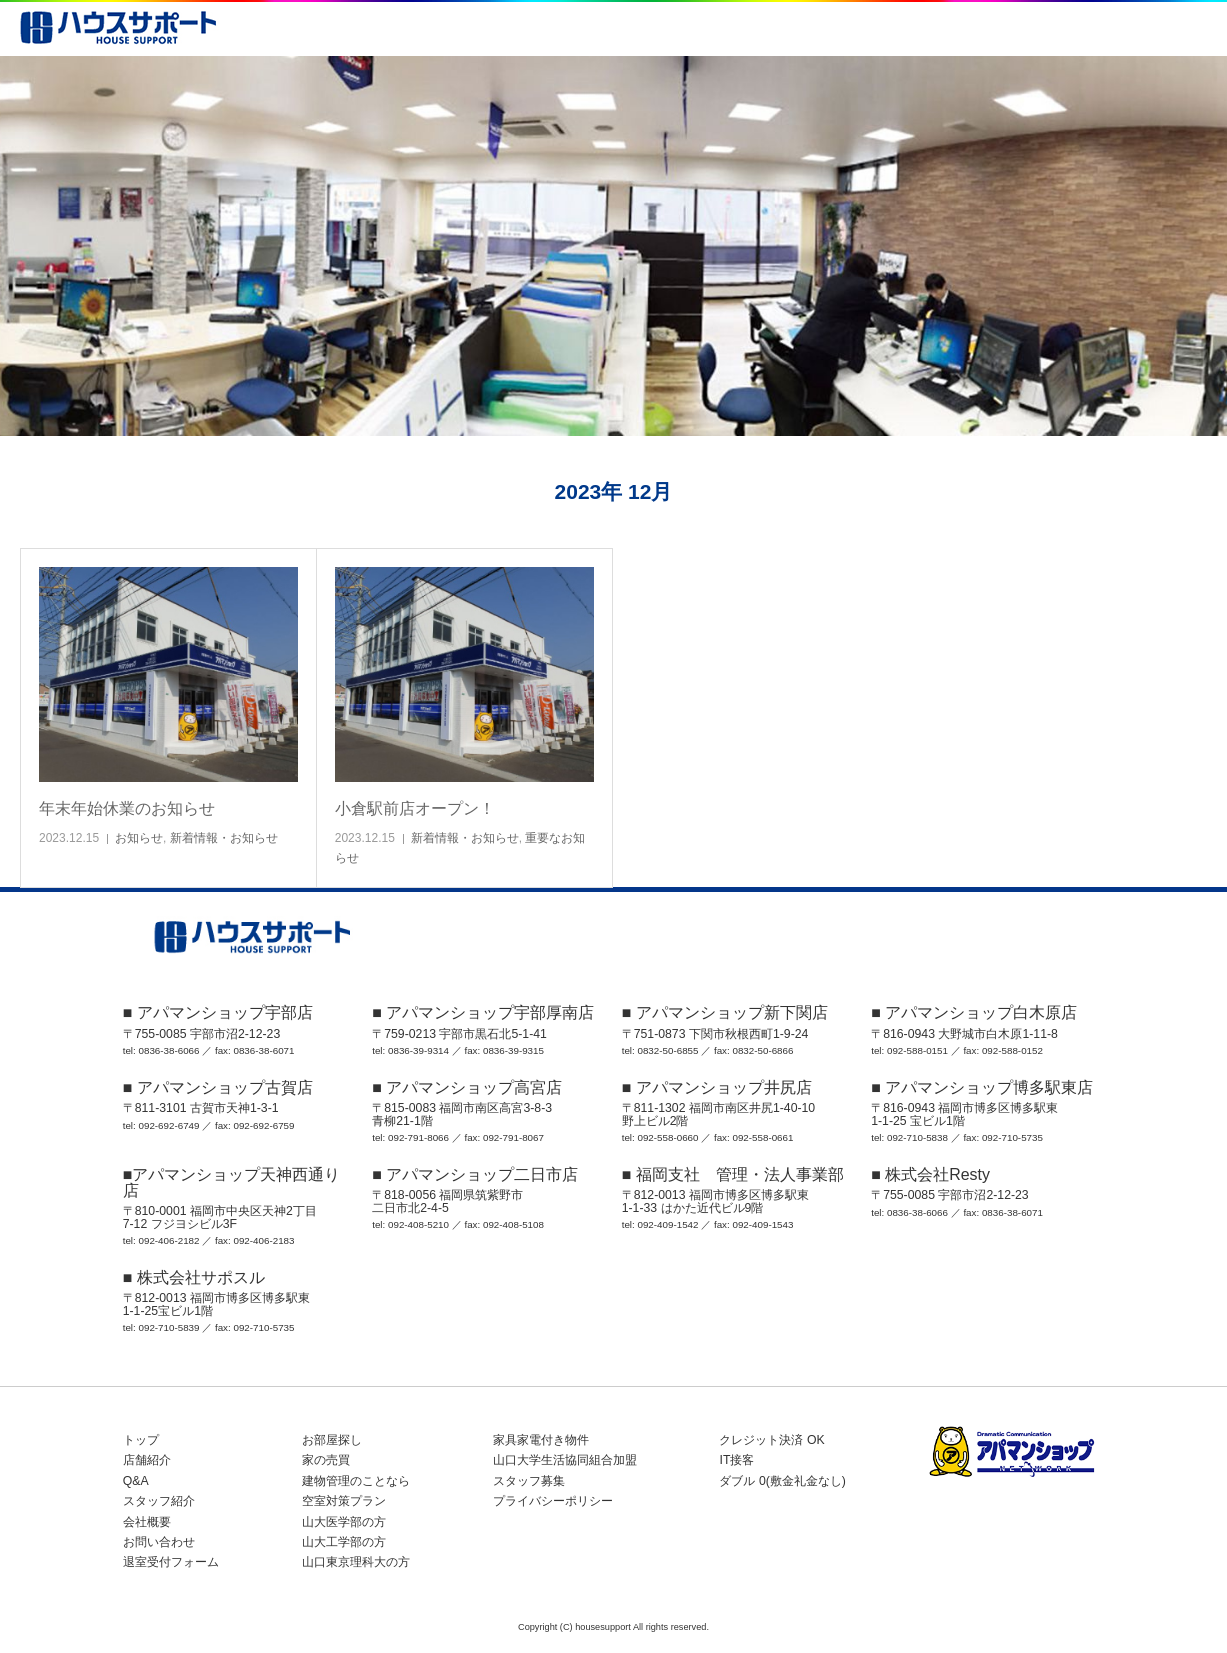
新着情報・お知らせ (224, 838)
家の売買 (326, 1460)
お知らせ (139, 838)
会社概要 (147, 1522)
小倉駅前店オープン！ (415, 808)
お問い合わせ (159, 1542)
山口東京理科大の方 (356, 1562)
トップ (141, 1440)
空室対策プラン (344, 1501)
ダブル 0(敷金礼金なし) (782, 1481)
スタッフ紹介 (159, 1501)
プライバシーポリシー (553, 1501)
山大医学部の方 (344, 1522)
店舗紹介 (147, 1460)
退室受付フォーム (171, 1562)
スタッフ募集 (529, 1481)
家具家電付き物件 (541, 1440)
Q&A (136, 1481)
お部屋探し (332, 1440)
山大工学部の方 (344, 1542)
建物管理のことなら (356, 1481)
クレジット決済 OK (771, 1440)
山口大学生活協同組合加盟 (565, 1460)
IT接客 (736, 1460)
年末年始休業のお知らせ (127, 808)
